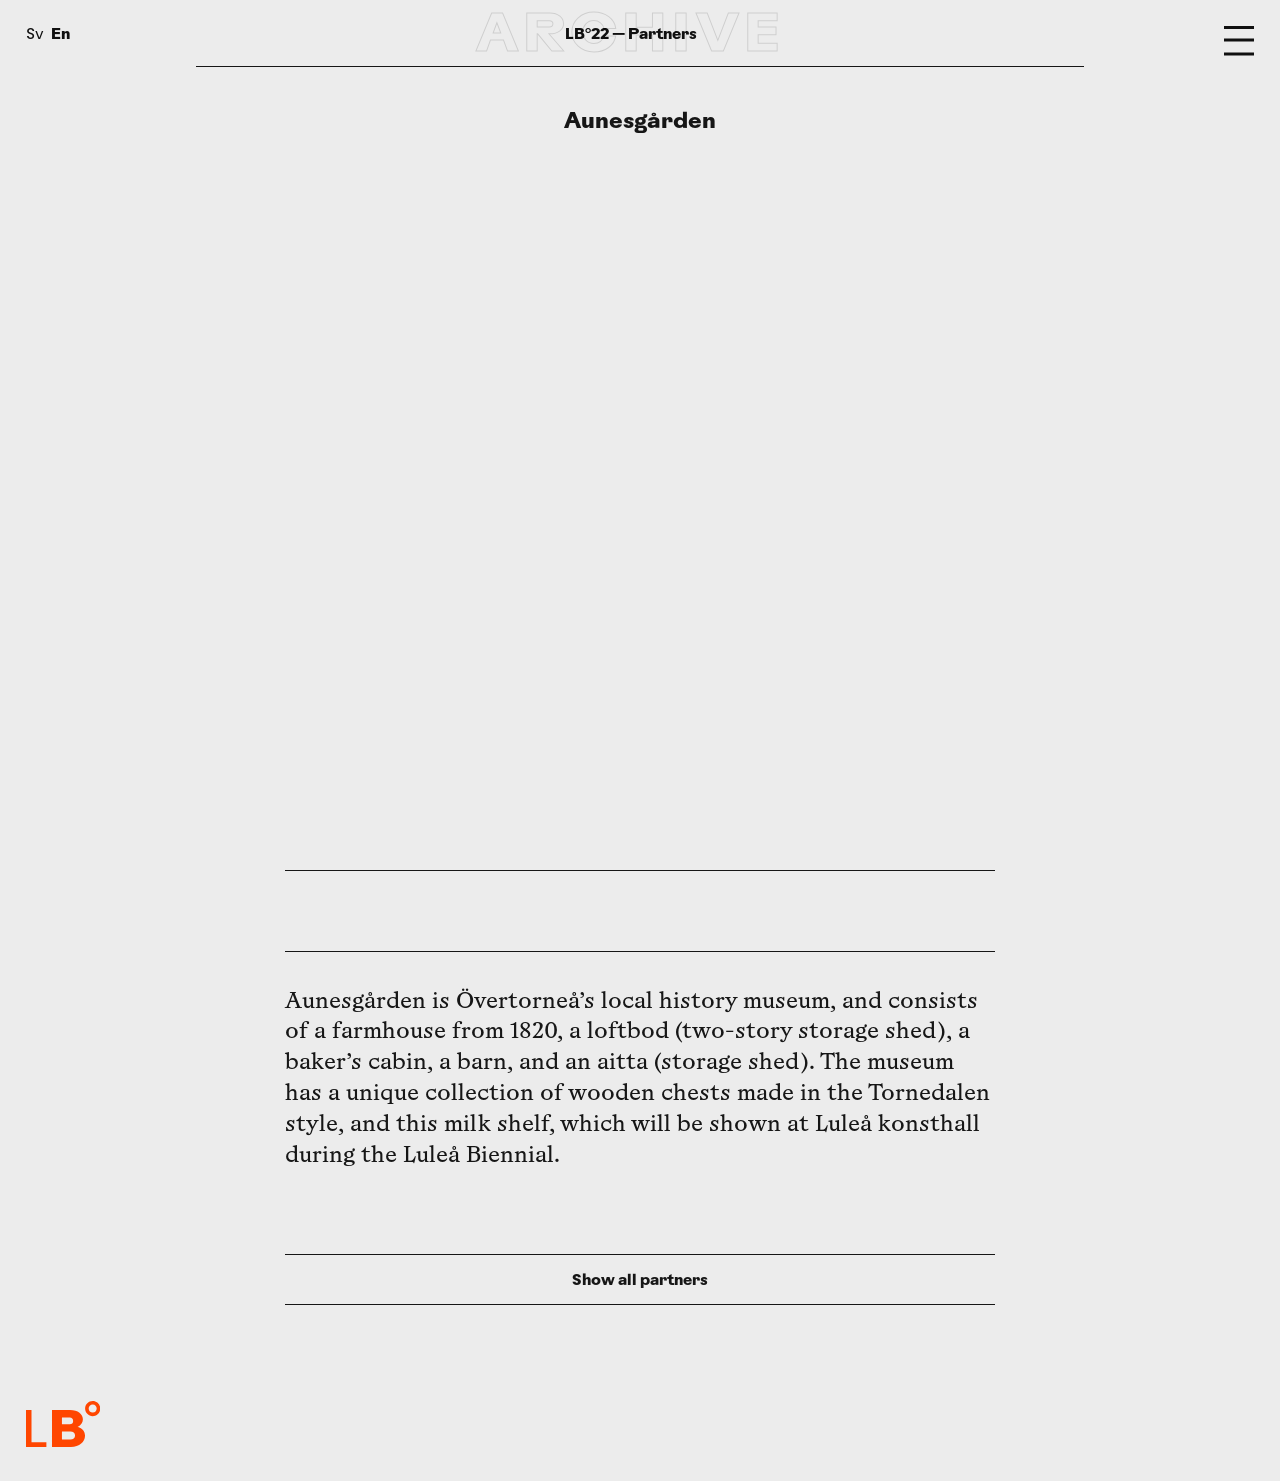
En (60, 33)
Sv (35, 35)
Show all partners (640, 1279)
